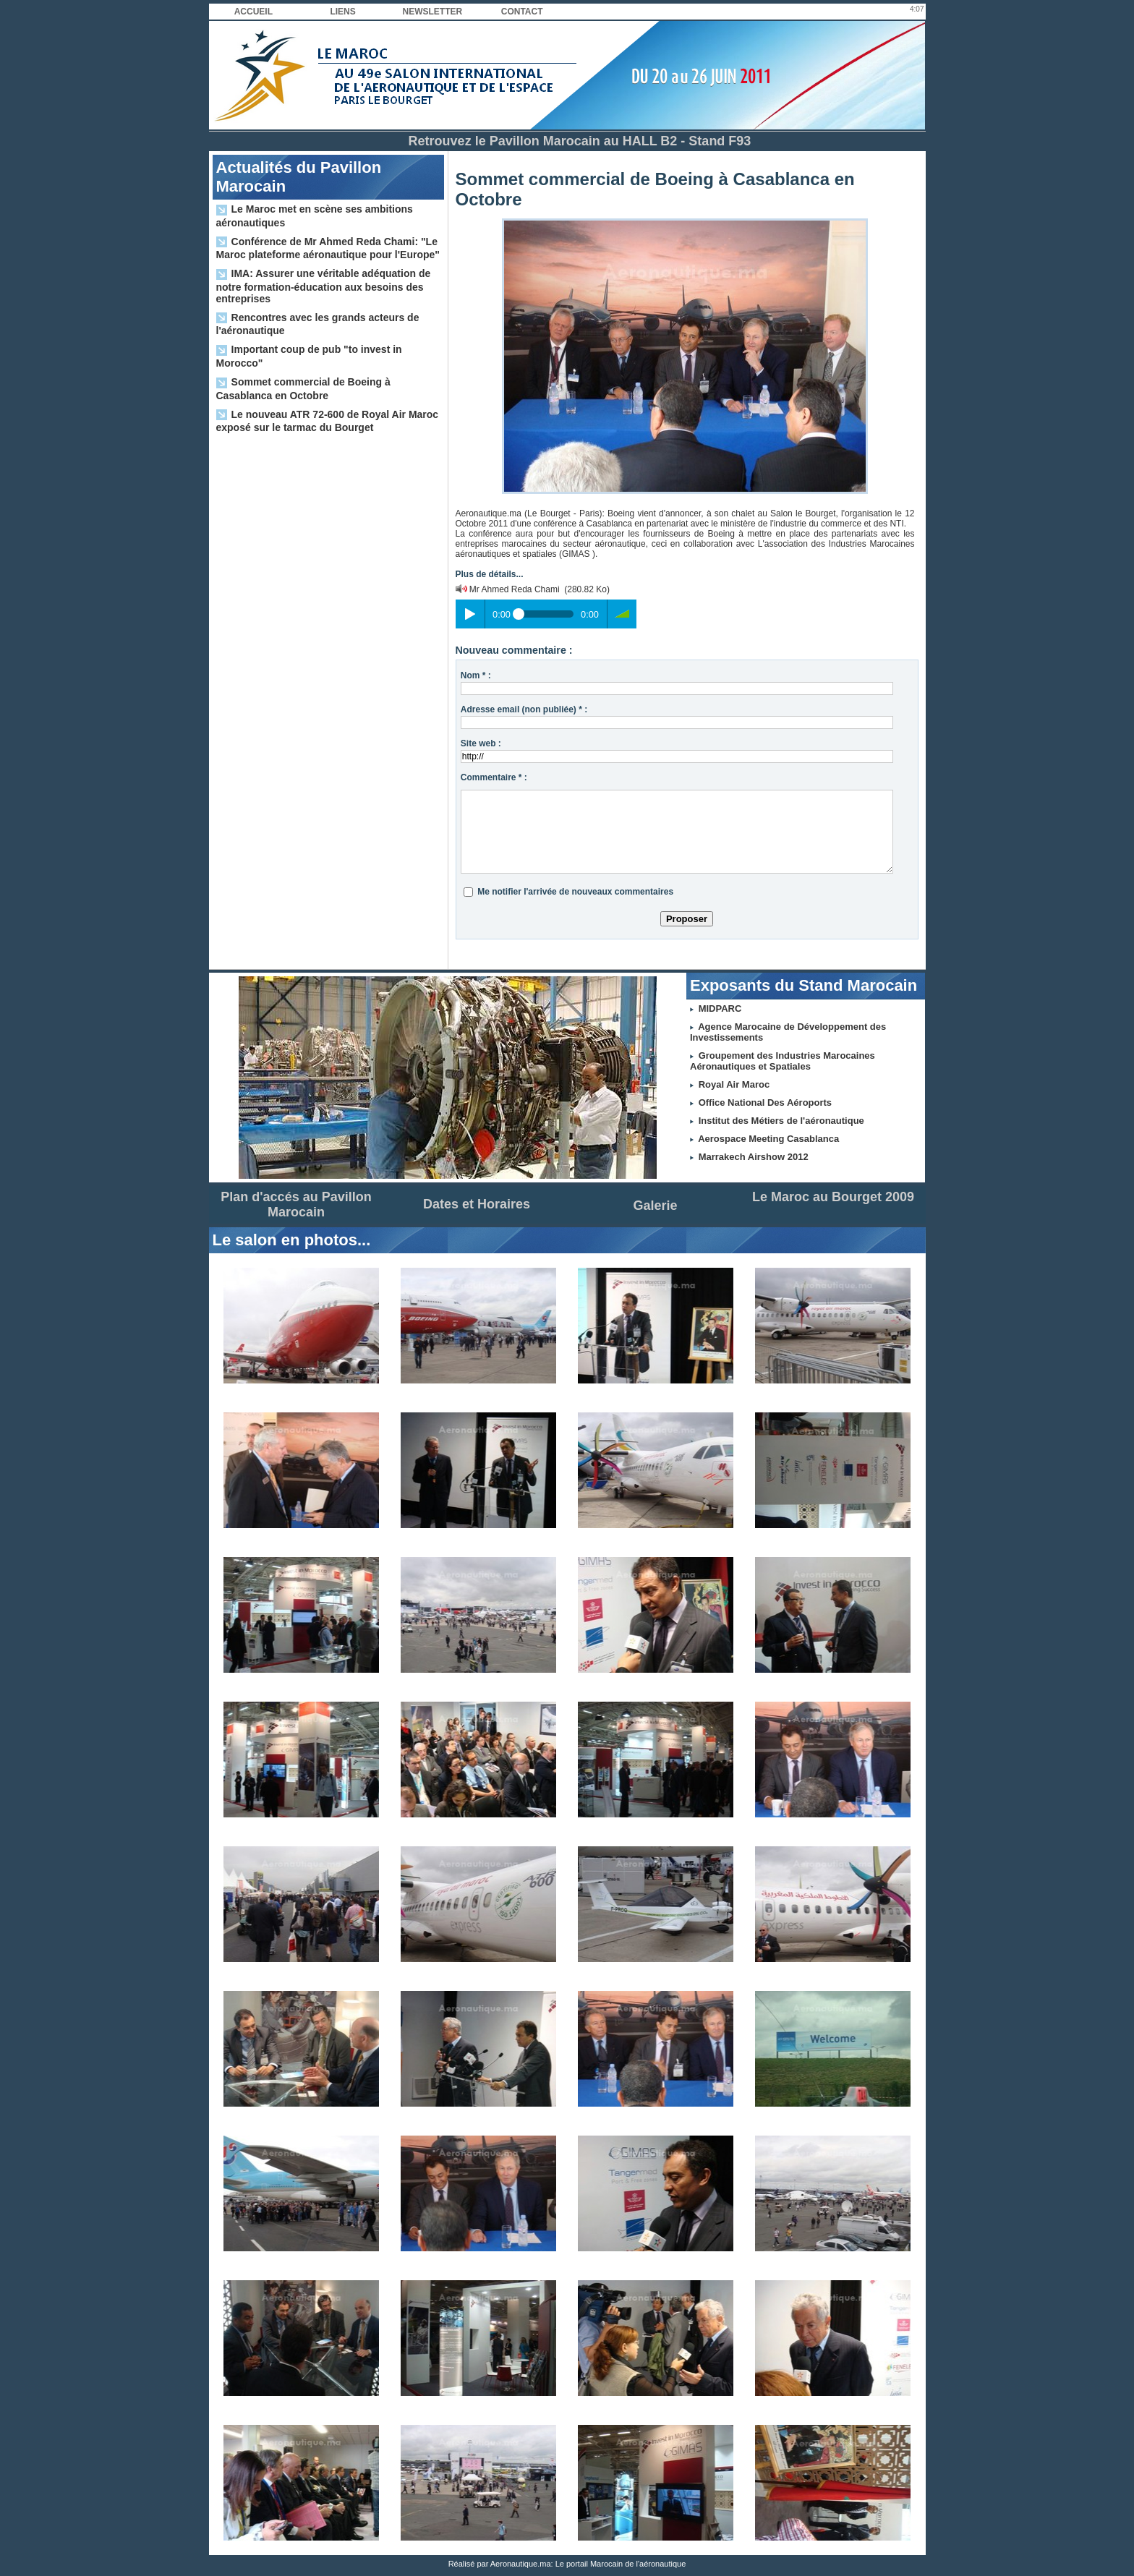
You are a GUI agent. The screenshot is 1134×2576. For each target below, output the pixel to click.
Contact (522, 12)
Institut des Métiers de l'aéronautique (781, 1120)
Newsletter (433, 12)
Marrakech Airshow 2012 (754, 1156)
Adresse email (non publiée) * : (524, 709)
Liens (342, 12)
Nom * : (476, 675)
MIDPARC (720, 1008)
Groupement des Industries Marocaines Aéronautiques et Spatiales (782, 1061)
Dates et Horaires (476, 1204)
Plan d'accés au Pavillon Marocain (296, 1204)
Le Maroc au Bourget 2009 (833, 1197)
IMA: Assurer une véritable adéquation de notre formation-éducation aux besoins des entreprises (323, 286)
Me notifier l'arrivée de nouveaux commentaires (575, 892)
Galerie (655, 1205)
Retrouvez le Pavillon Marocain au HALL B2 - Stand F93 (580, 141)
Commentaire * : (494, 777)
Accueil (253, 12)
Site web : (481, 743)
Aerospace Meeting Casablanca (768, 1138)
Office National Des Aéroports (765, 1102)
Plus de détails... (490, 574)
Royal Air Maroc (734, 1084)
